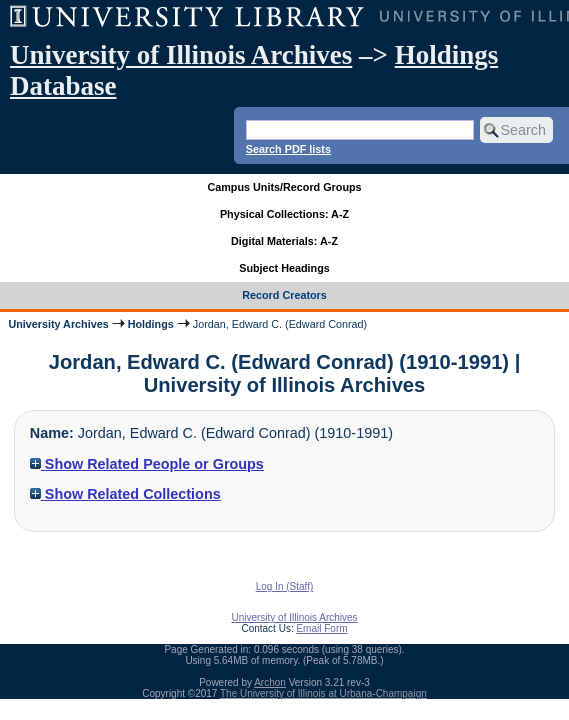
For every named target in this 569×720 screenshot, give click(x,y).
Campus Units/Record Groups (284, 187)
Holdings (151, 324)
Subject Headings (284, 268)
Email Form (321, 628)
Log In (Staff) (285, 586)
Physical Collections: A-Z (284, 214)
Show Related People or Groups (147, 464)
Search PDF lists (288, 149)
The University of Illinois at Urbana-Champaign (323, 693)
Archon (270, 682)
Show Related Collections (125, 494)
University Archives (58, 324)
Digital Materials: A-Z (284, 241)
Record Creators (284, 295)
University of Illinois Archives (181, 55)
